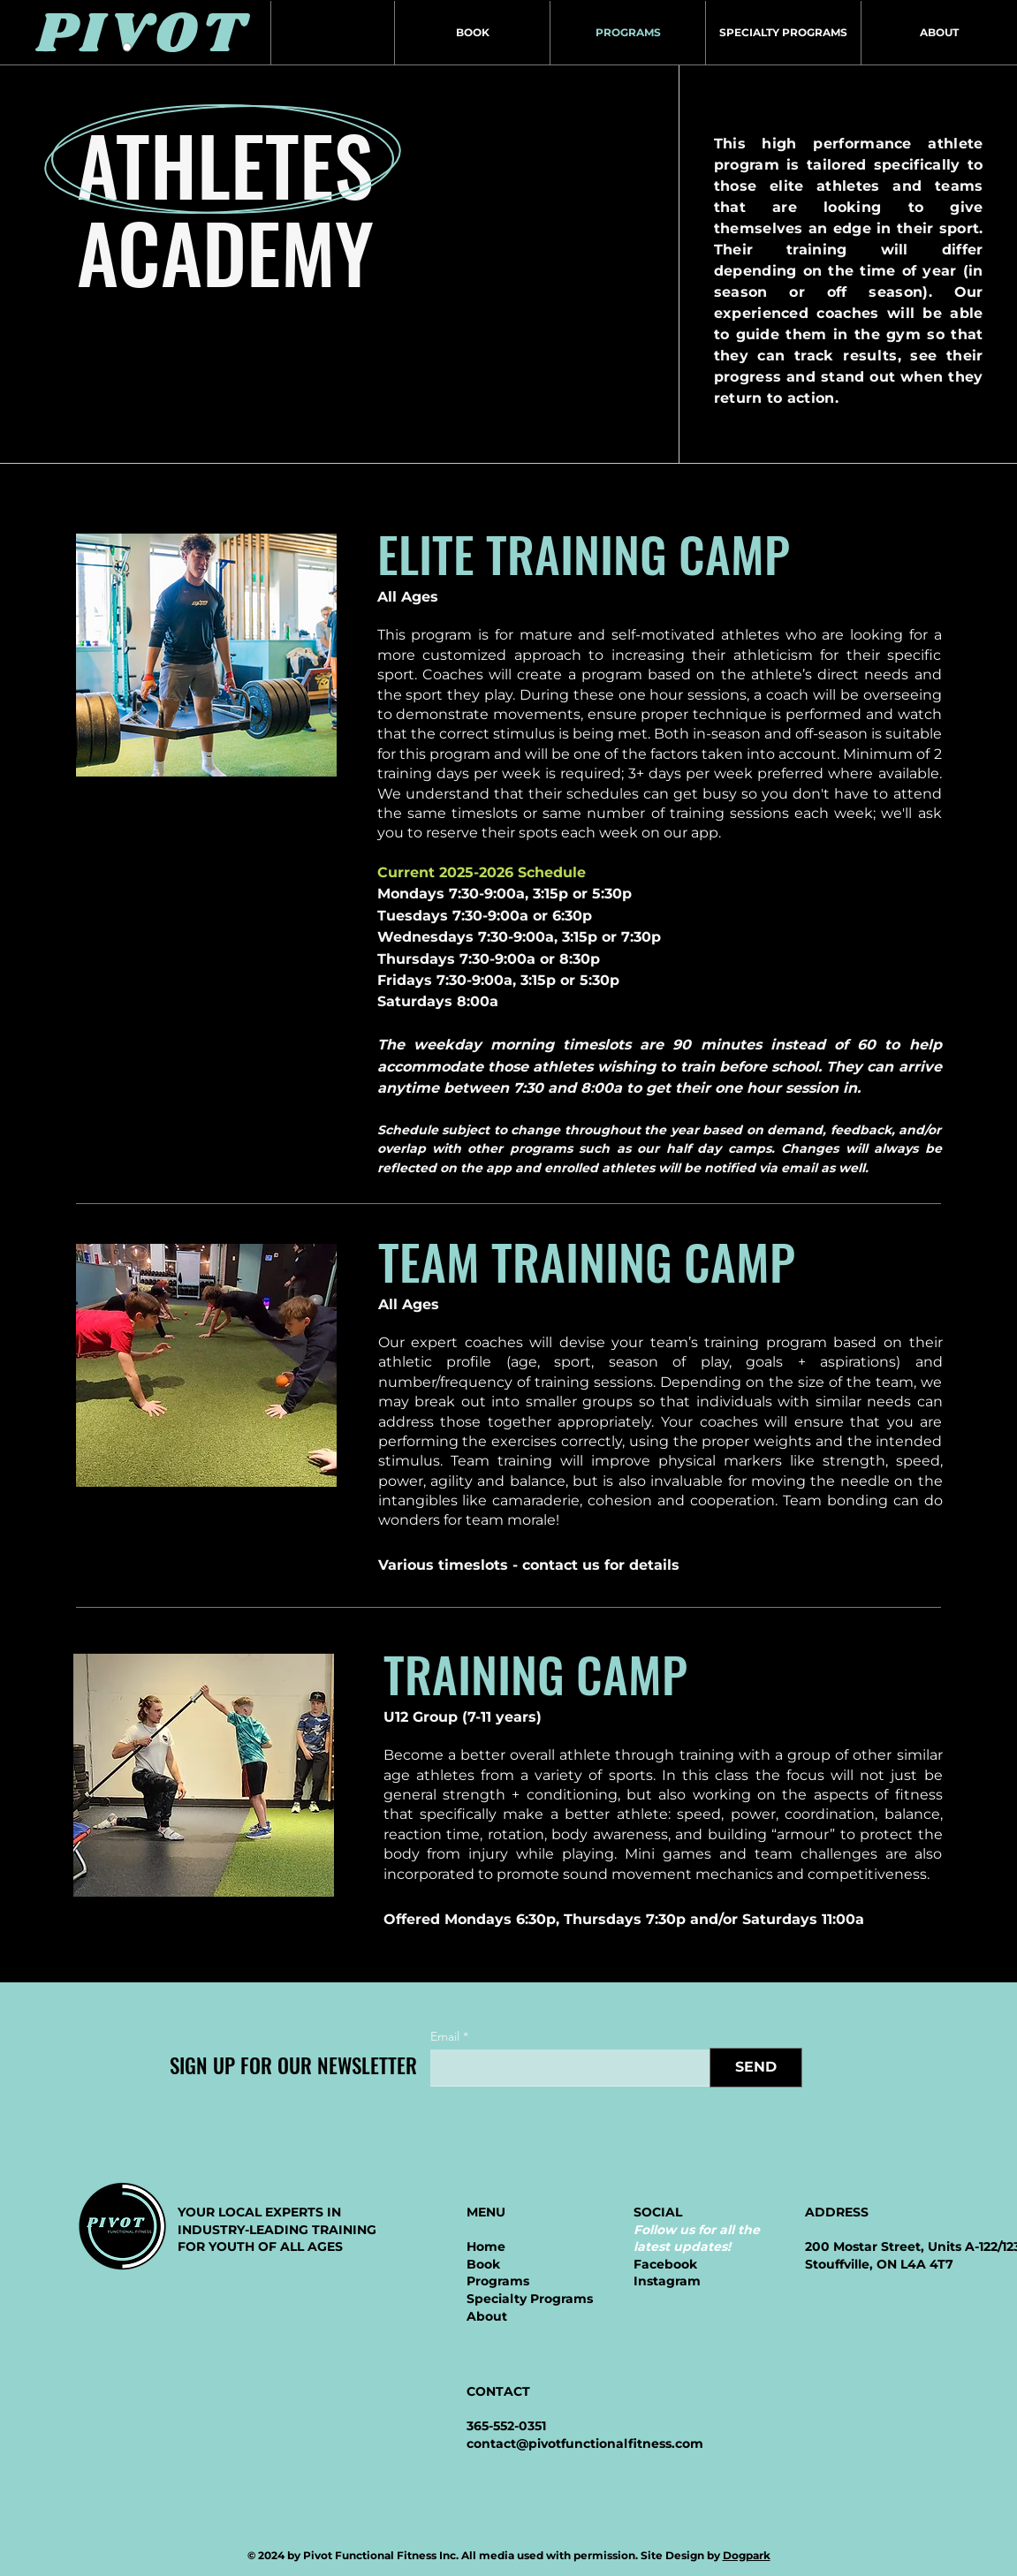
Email (444, 2036)
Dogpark (746, 2555)
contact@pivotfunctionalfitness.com (585, 2443)
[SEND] (756, 2067)
